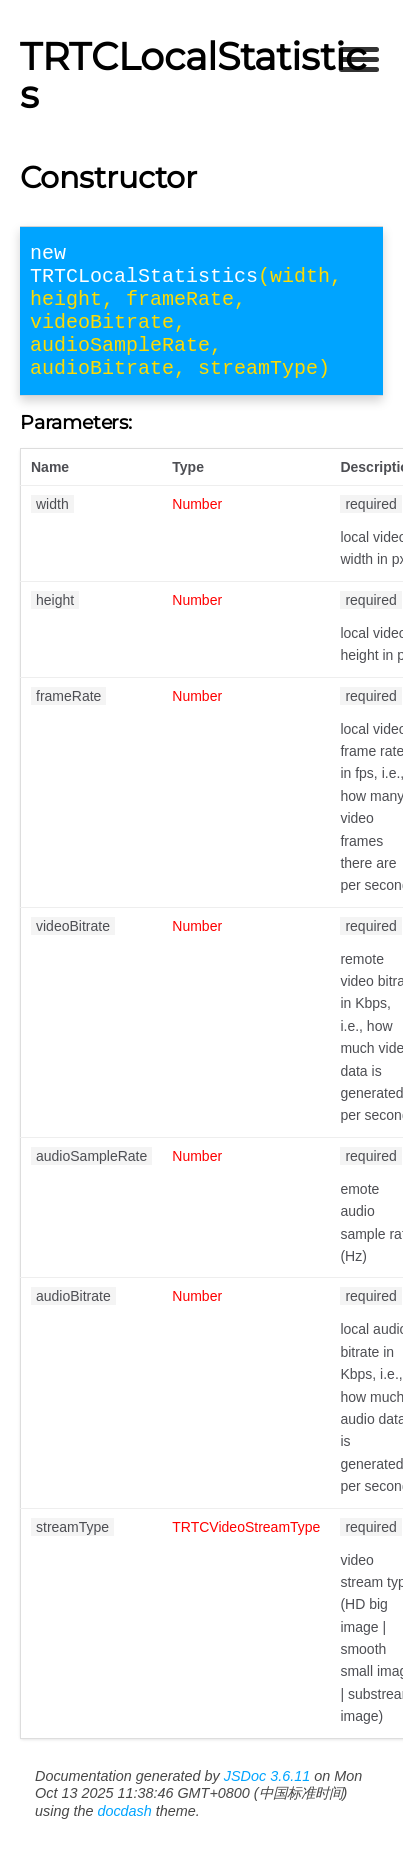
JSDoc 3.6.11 (267, 1800)
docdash (124, 1835)
